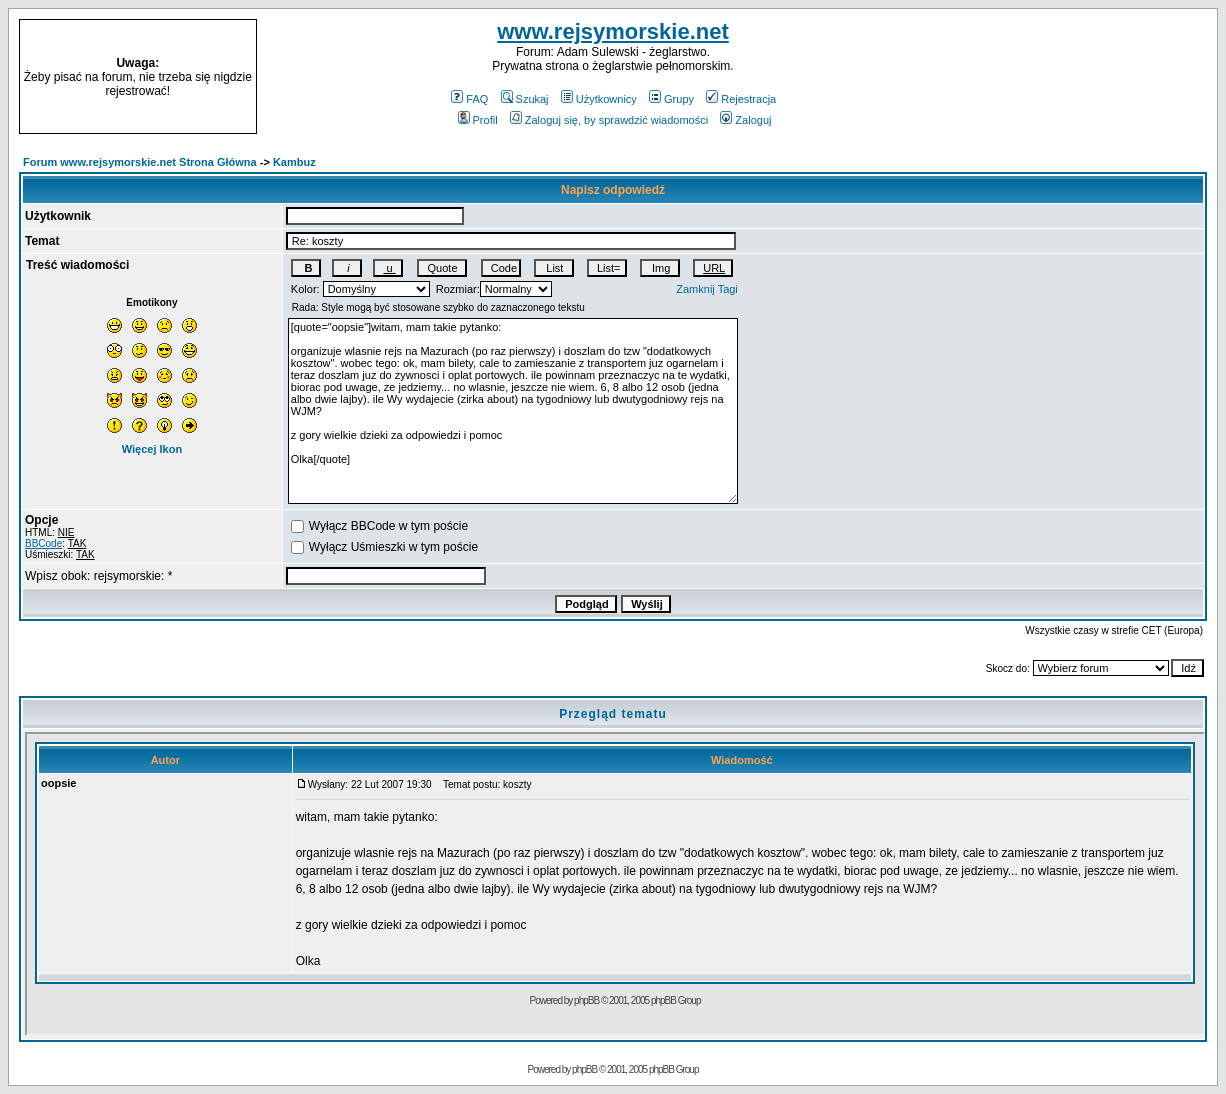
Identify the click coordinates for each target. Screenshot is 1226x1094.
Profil (478, 120)
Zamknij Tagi (707, 289)
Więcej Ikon (152, 449)
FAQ (469, 99)
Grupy (671, 99)
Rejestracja (741, 99)
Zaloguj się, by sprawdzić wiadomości (609, 120)
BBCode (43, 543)
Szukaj (525, 99)
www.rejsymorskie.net (613, 31)
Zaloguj (745, 120)
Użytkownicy (599, 99)
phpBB (584, 1069)
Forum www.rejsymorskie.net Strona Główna (140, 162)
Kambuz (294, 162)
